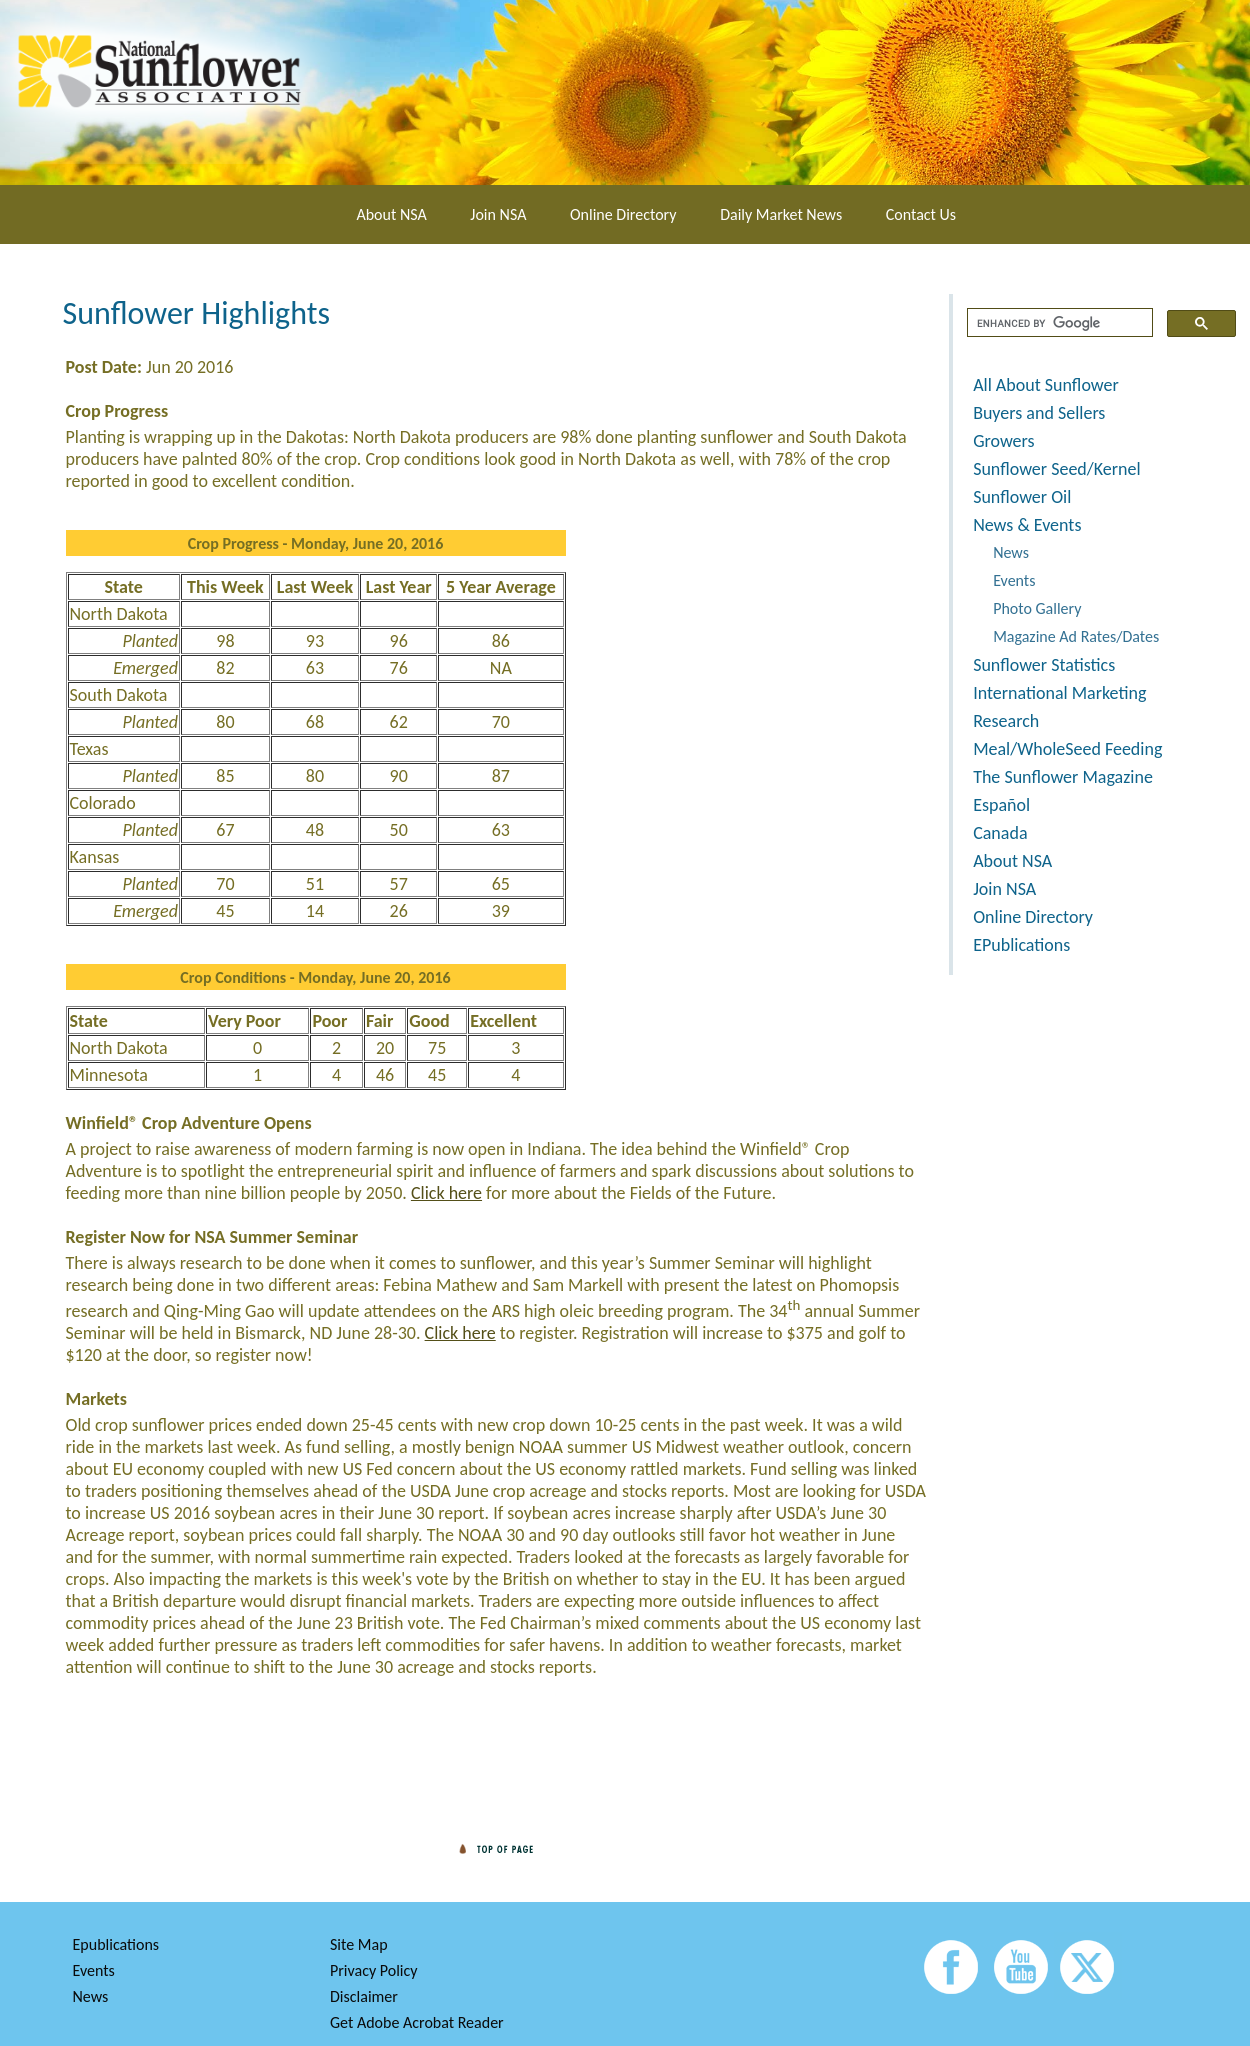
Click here (446, 1193)
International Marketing (1059, 693)
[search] (1058, 323)
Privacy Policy (374, 1970)
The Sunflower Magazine (1063, 777)
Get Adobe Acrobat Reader (417, 2022)
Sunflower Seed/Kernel (1056, 469)
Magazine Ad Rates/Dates (1076, 636)
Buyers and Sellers (1039, 413)
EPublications (1021, 945)
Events (1014, 580)
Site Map (359, 1944)
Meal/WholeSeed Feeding (1067, 749)
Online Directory (623, 214)
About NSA (391, 214)
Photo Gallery (1037, 608)
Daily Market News (781, 214)
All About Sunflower (1046, 385)
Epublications (116, 1944)
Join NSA (498, 214)
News (1011, 552)
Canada (1000, 833)
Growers (1003, 441)
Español (1001, 805)
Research (1006, 721)
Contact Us (921, 214)
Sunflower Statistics (1044, 665)
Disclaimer (364, 1996)
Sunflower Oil (1022, 497)
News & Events (1027, 525)
